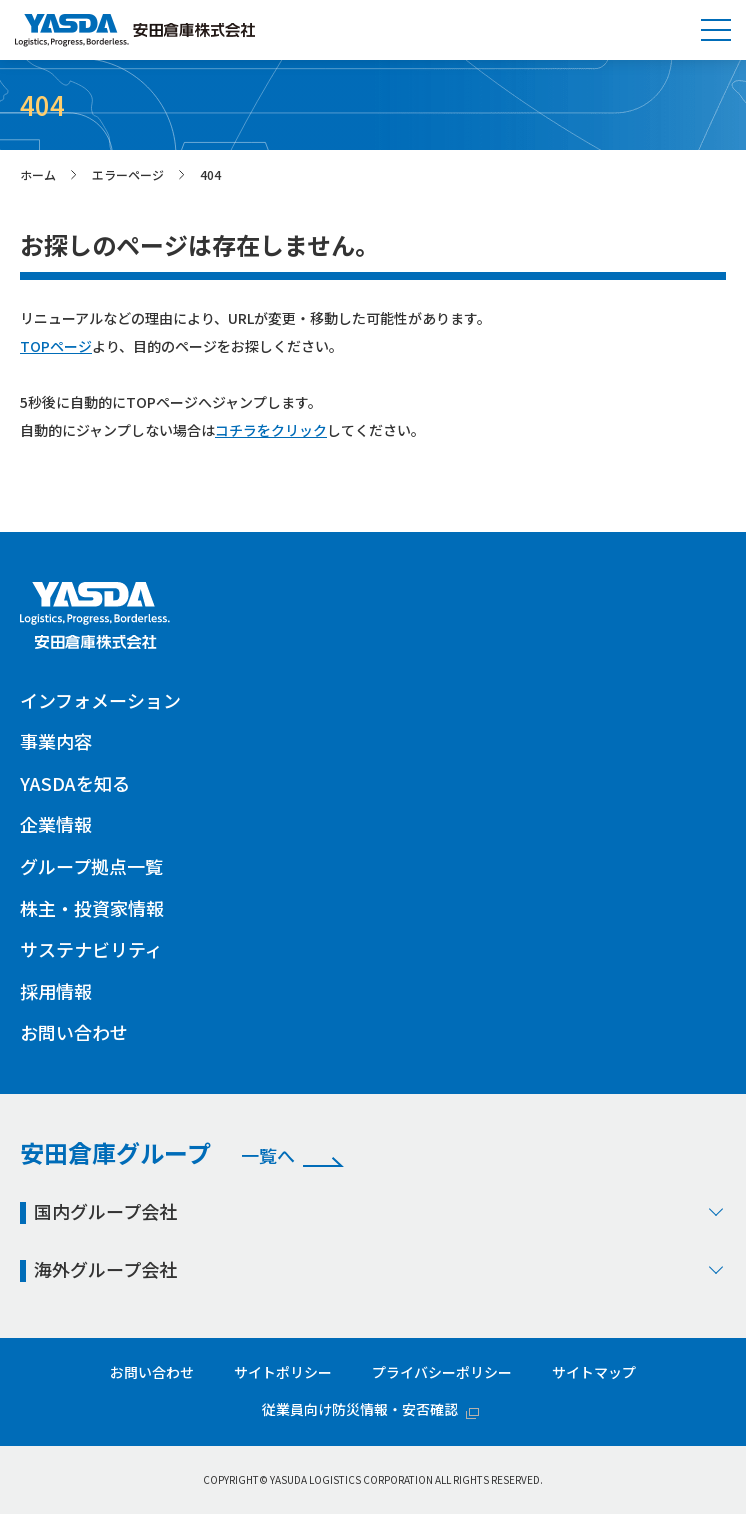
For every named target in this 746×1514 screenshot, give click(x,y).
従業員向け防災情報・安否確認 (360, 1409)
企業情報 (56, 824)
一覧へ (268, 1156)
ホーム (38, 174)
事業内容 (56, 741)
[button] (716, 30)
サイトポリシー (283, 1372)
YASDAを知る (75, 783)
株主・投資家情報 (92, 908)
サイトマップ (594, 1372)
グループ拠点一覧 (91, 866)
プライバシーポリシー (442, 1372)
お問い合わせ (74, 1032)
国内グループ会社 (380, 1211)
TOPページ (56, 346)
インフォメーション (100, 700)
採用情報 (56, 991)
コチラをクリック (271, 430)
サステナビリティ (91, 949)
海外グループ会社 (380, 1269)
